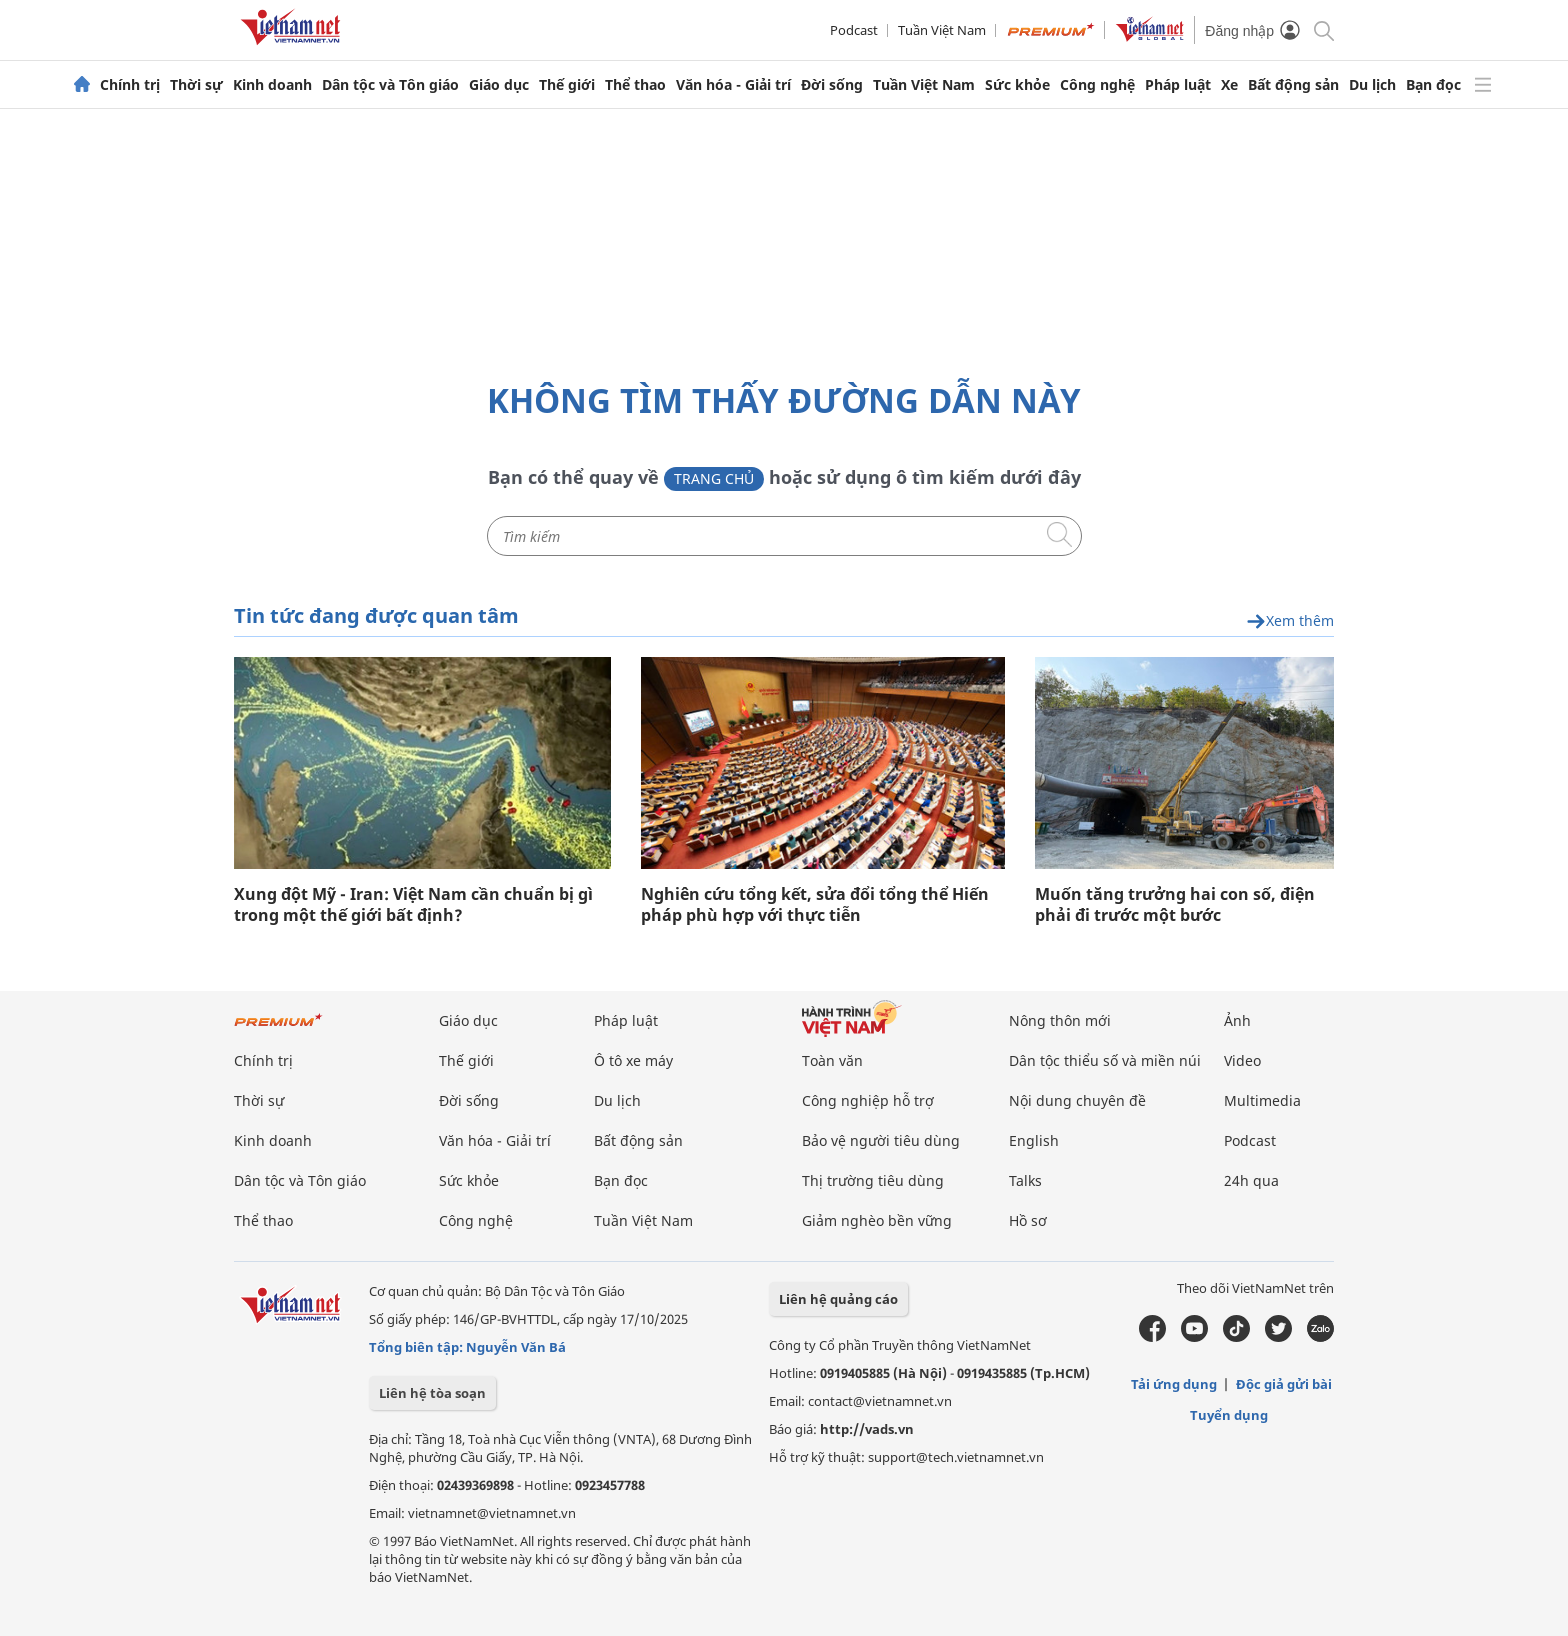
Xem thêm (1290, 621)
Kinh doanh (272, 85)
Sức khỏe (1017, 85)
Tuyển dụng (1229, 1415)
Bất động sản (1293, 85)
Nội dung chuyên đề (1077, 1100)
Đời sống (832, 85)
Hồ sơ (1028, 1220)
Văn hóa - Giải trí (733, 85)
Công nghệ (1097, 85)
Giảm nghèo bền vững (877, 1220)
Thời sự (196, 85)
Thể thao (635, 85)
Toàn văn (832, 1060)
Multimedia (1262, 1100)
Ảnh (1237, 1020)
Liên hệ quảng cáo (838, 1299)
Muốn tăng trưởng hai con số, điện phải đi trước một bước (1175, 905)
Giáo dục (499, 85)
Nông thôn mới (1060, 1020)
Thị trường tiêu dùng (873, 1180)
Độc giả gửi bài (1284, 1384)
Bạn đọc (1433, 85)
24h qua (1251, 1180)
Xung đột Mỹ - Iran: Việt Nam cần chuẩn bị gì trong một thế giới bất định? (413, 905)
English (1034, 1140)
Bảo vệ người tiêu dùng (881, 1140)
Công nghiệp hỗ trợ (868, 1100)
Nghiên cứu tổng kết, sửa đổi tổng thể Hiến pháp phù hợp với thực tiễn (815, 905)
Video (1242, 1060)
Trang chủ (714, 478)
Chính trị (130, 85)
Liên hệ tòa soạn (432, 1393)
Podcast (854, 30)
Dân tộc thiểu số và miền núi (1105, 1060)
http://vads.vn (867, 1429)
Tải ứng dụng (1174, 1384)
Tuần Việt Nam (942, 30)
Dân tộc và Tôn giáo (390, 85)
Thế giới (567, 85)
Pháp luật (1178, 85)
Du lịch (1372, 85)
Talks (1025, 1180)
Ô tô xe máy (633, 1060)
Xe (1229, 85)
